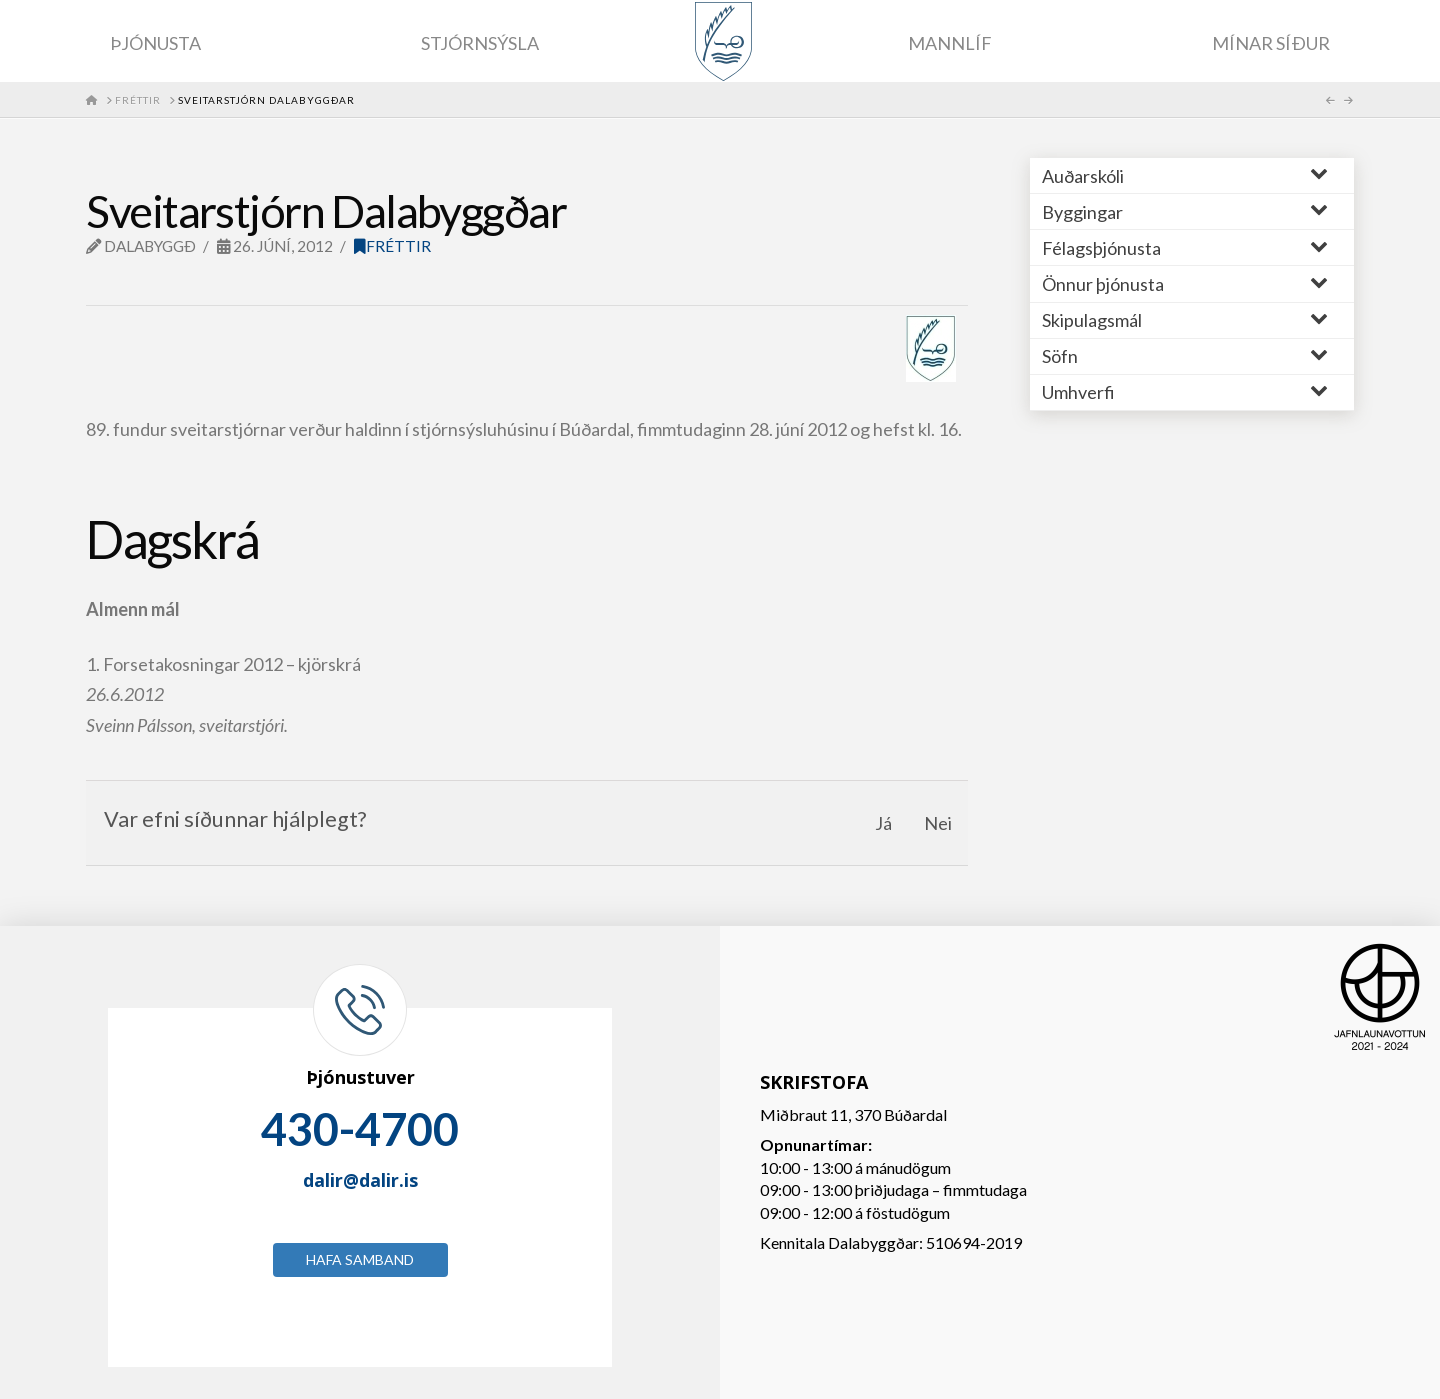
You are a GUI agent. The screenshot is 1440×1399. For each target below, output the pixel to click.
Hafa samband (360, 1259)
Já (883, 823)
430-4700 (360, 1129)
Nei (938, 823)
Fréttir (392, 246)
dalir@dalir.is (360, 1180)
